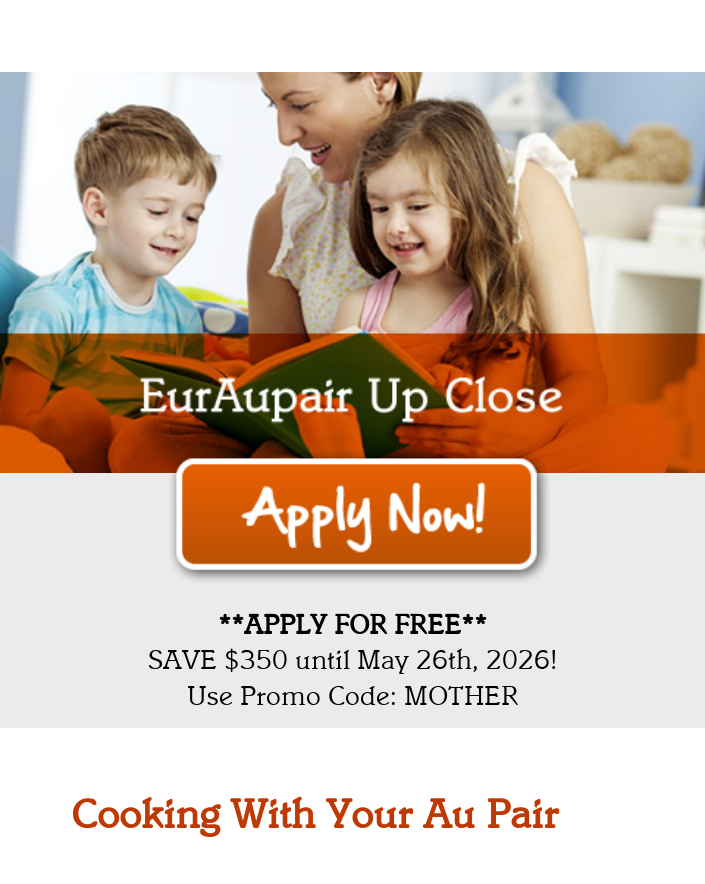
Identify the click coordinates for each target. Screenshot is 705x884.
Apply (359, 517)
